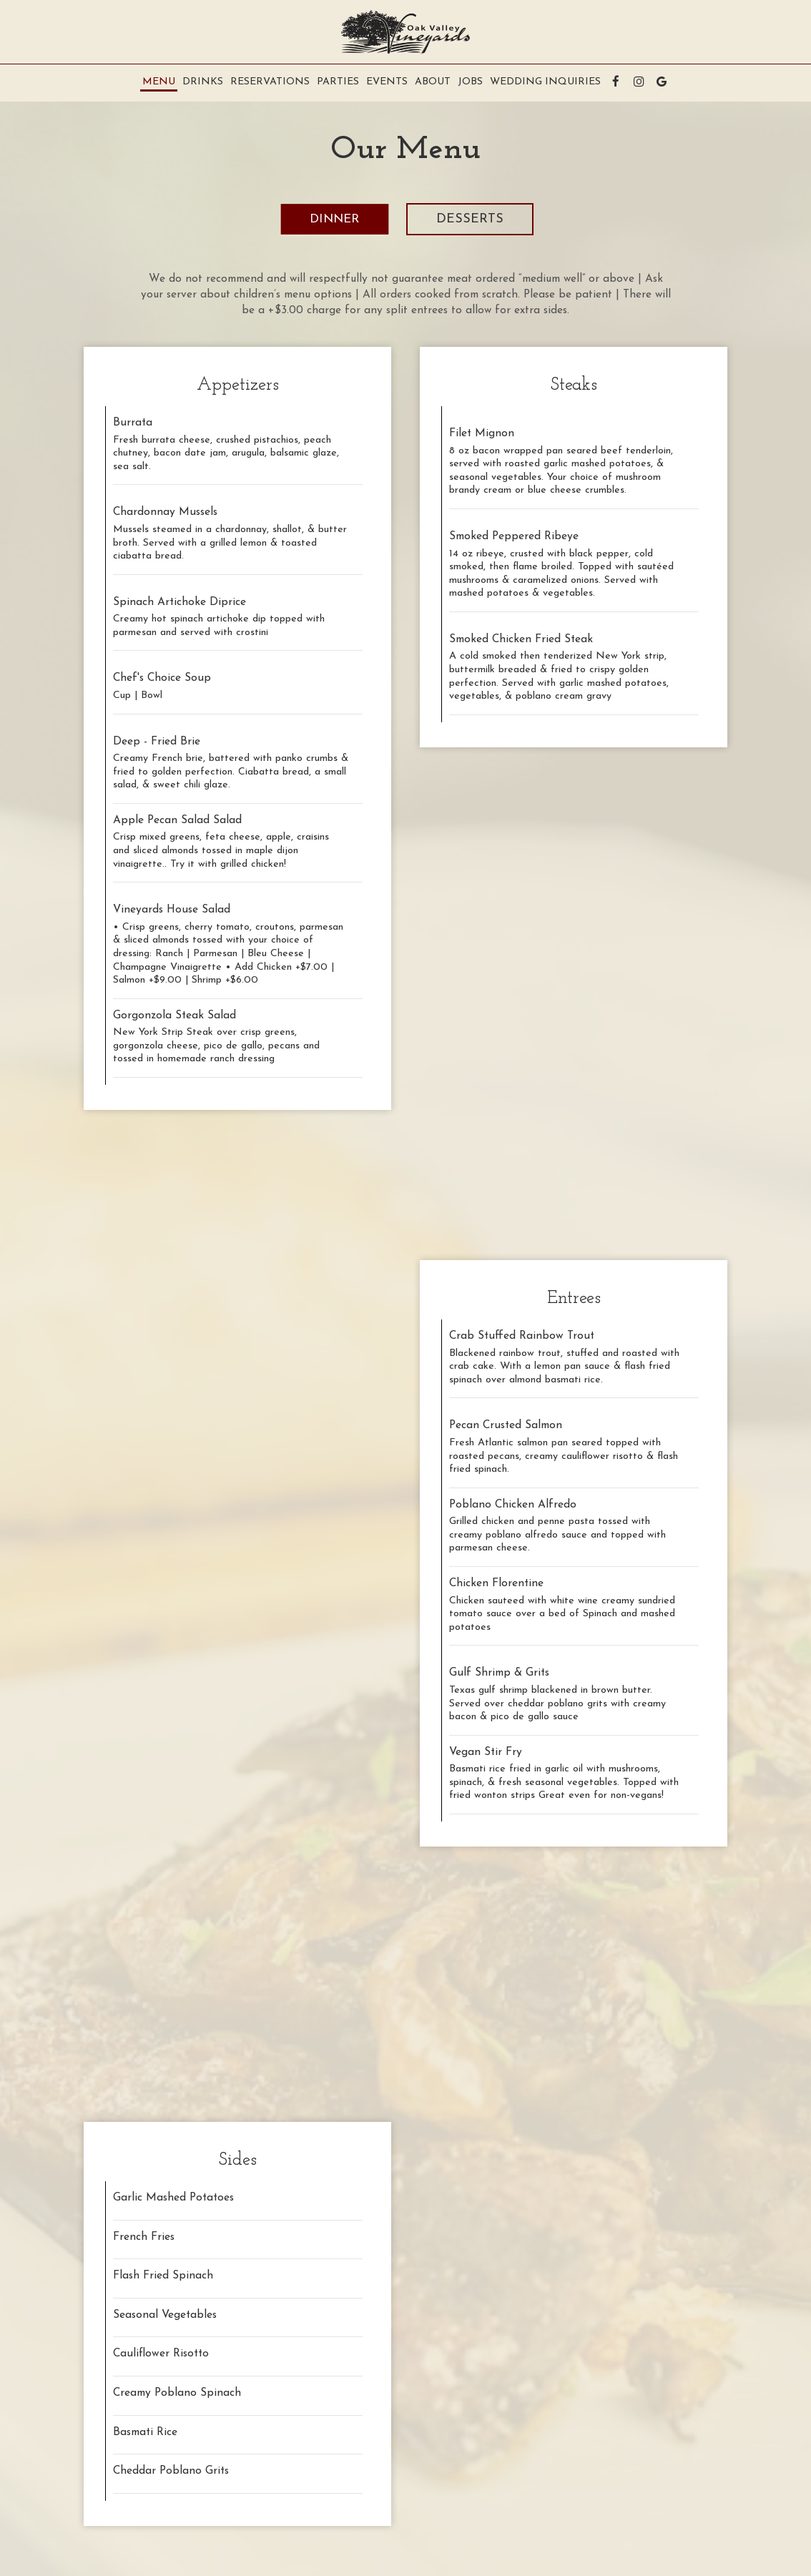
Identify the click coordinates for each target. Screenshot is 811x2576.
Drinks (202, 82)
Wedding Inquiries (545, 82)
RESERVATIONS (270, 82)
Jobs (470, 82)
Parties (338, 82)
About (433, 82)
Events (387, 82)
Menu (158, 82)
